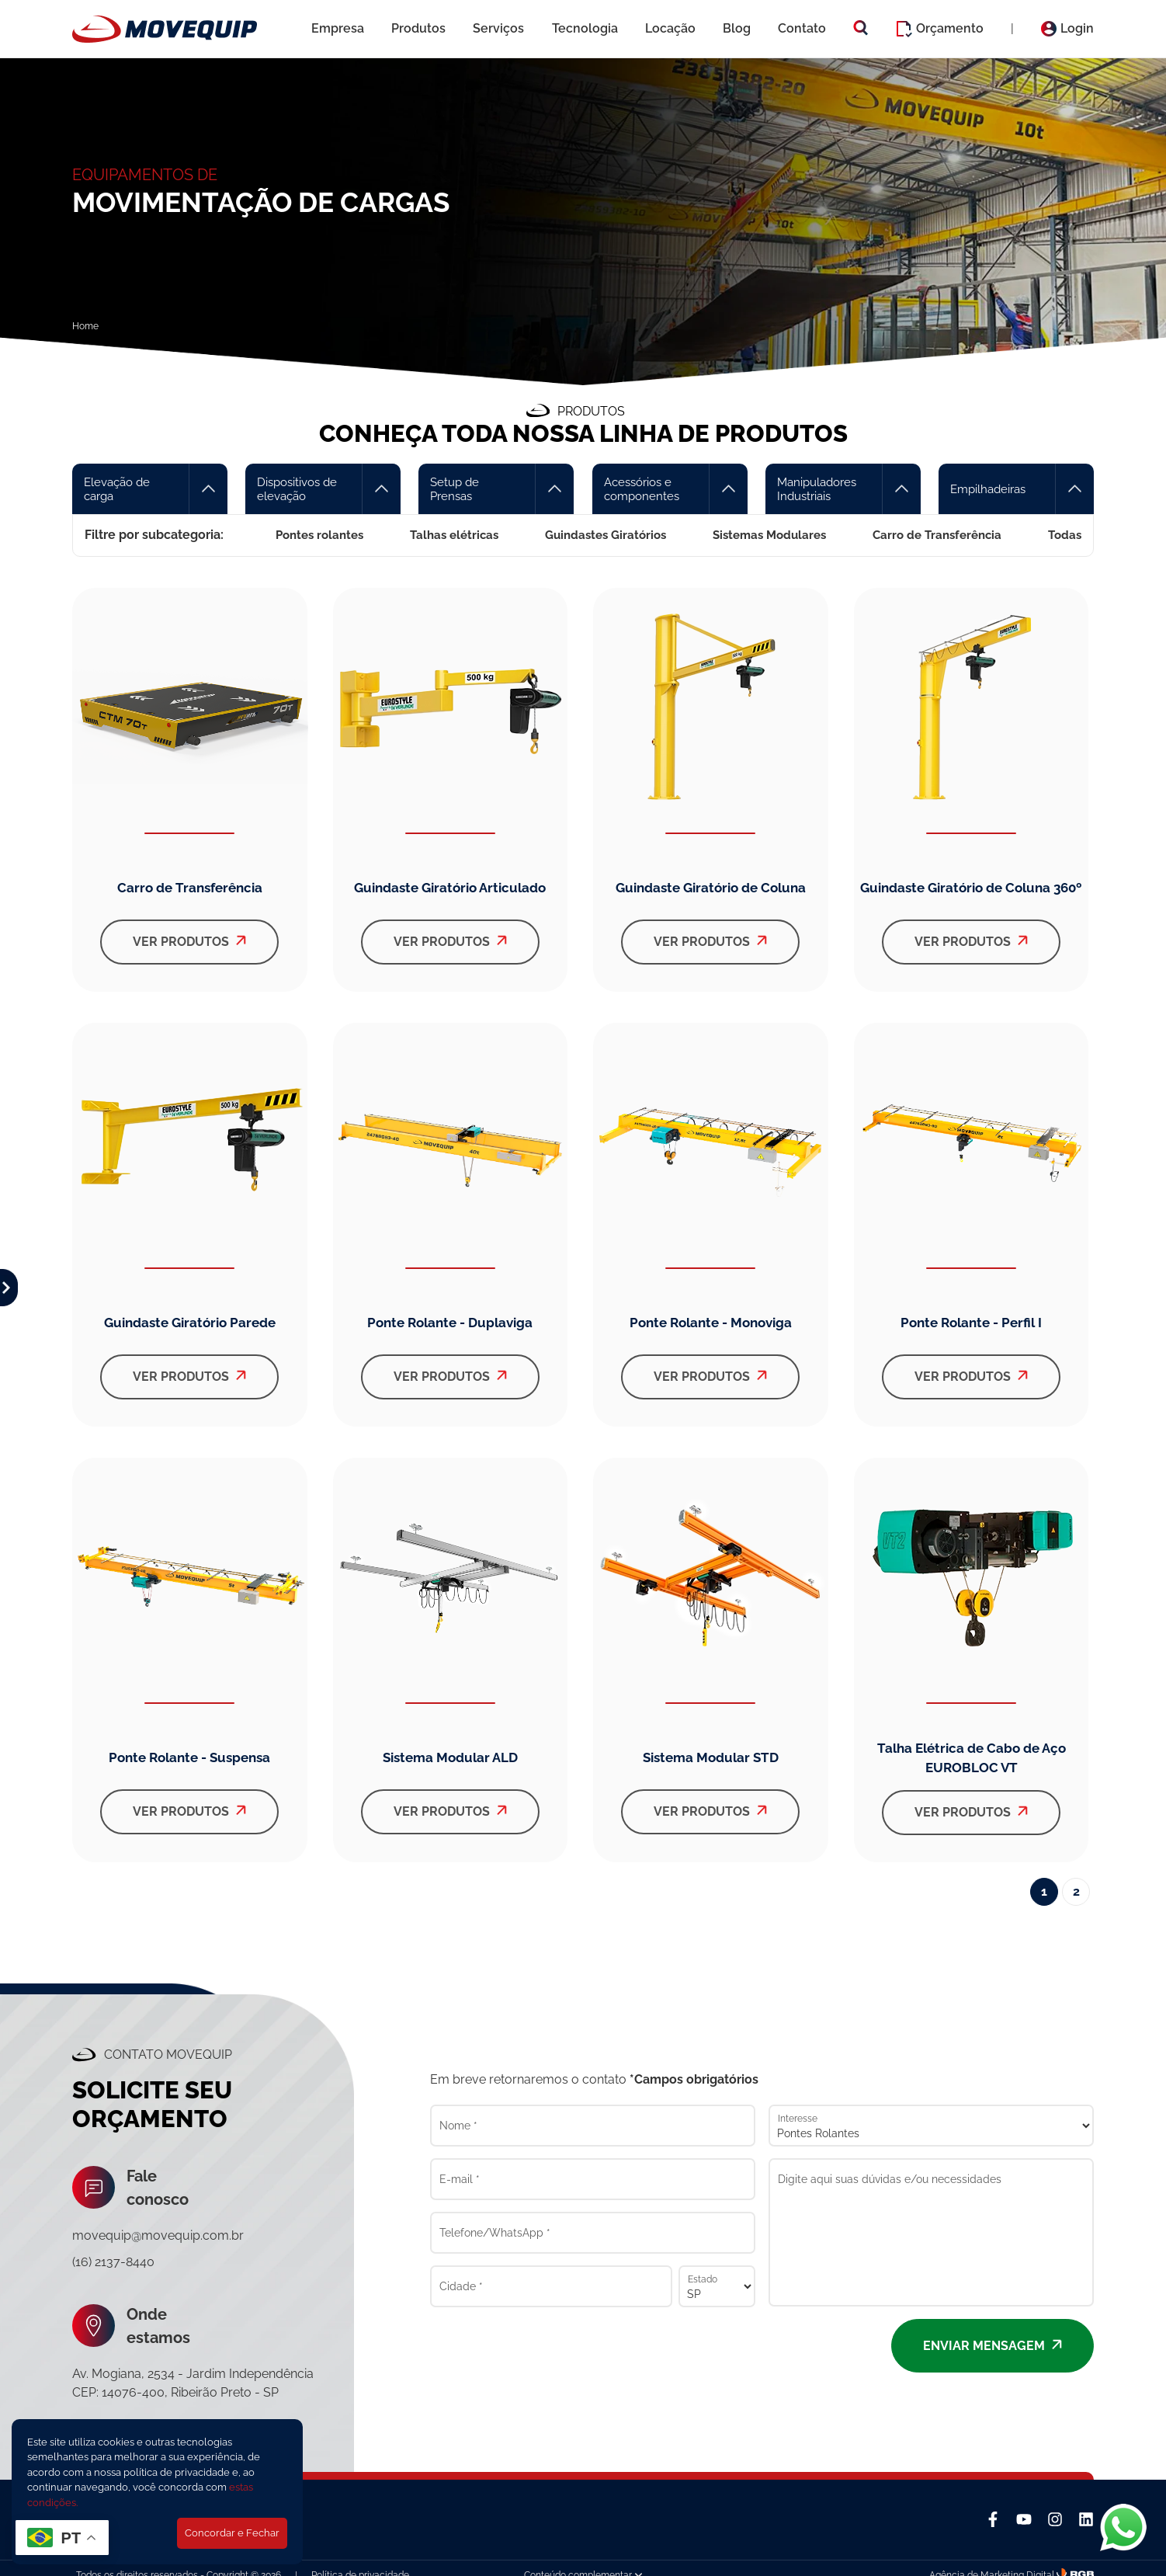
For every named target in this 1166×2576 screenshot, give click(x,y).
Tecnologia (585, 28)
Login (1067, 29)
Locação (670, 28)
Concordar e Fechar (232, 2533)
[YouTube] (1024, 2519)
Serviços (498, 28)
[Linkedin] (1086, 2519)
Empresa (337, 28)
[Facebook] (993, 2519)
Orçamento (940, 29)
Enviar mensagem (992, 2345)
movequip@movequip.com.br (158, 2235)
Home (85, 326)
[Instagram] (1055, 2519)
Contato (802, 28)
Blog (737, 28)
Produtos (418, 28)
